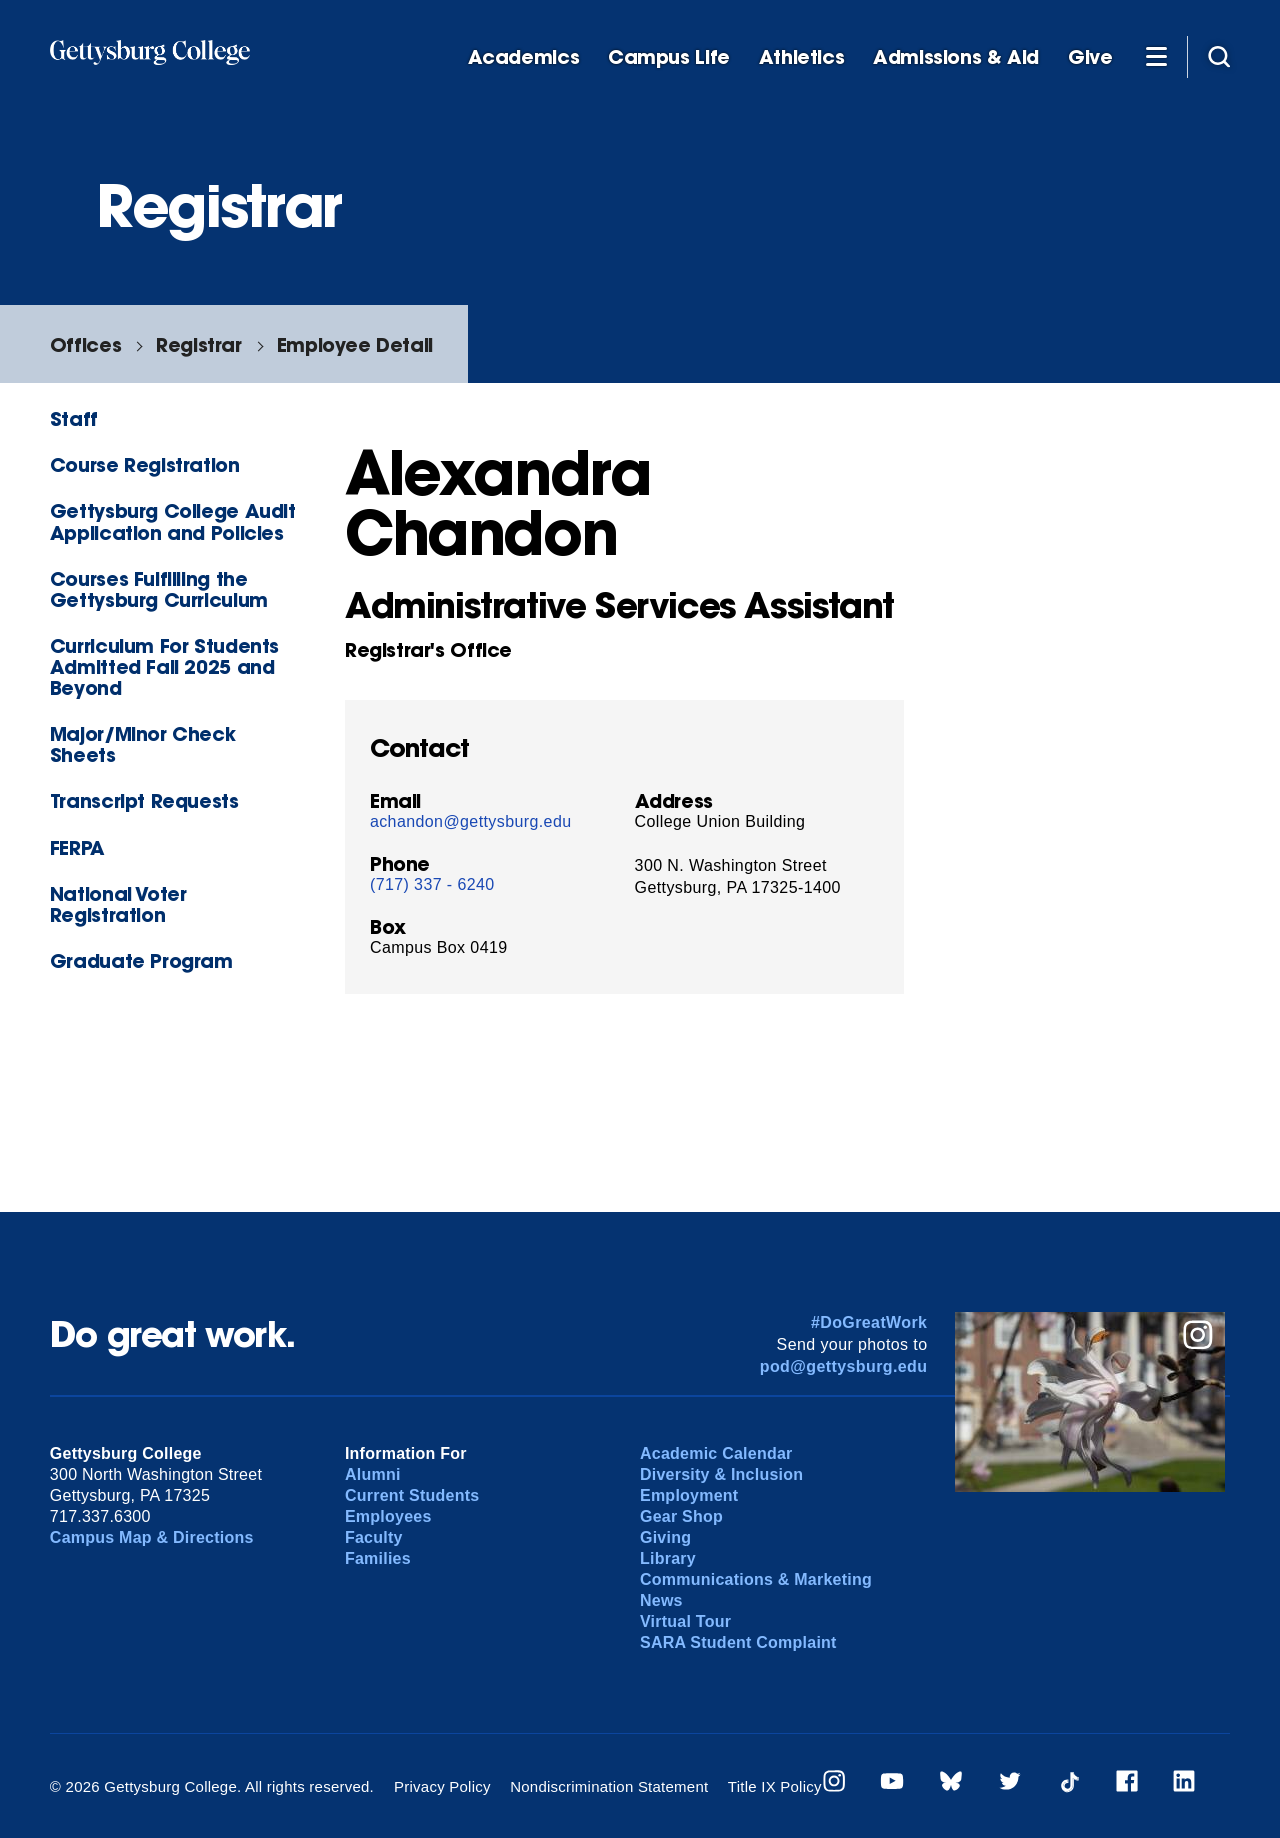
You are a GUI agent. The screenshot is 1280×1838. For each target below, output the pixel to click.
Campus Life (669, 57)
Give (1090, 57)
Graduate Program (141, 960)
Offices (85, 344)
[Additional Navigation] (1156, 56)
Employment (689, 1495)
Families (378, 1558)
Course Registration (145, 464)
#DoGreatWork (869, 1322)
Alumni (373, 1474)
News (661, 1600)
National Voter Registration (118, 904)
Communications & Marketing (756, 1579)
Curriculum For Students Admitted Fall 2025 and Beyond (164, 666)
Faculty (374, 1537)
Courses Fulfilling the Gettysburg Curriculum (159, 589)
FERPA (77, 847)
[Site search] (1219, 56)
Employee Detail (355, 344)
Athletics (802, 57)
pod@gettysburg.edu (844, 1366)
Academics (524, 57)
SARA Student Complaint (738, 1642)
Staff (74, 418)
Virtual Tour (685, 1621)
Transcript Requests (144, 800)
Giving (665, 1537)
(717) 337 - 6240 (432, 884)
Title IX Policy (775, 1786)
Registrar (199, 344)
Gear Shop (681, 1516)
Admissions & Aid (956, 57)
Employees (388, 1516)
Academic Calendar (716, 1453)
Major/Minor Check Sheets (142, 744)
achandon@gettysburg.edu (471, 821)
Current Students (412, 1495)
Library (668, 1558)
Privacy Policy (442, 1786)
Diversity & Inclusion (721, 1474)
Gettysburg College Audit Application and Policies (173, 521)
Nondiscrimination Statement (609, 1786)
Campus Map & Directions (152, 1537)
